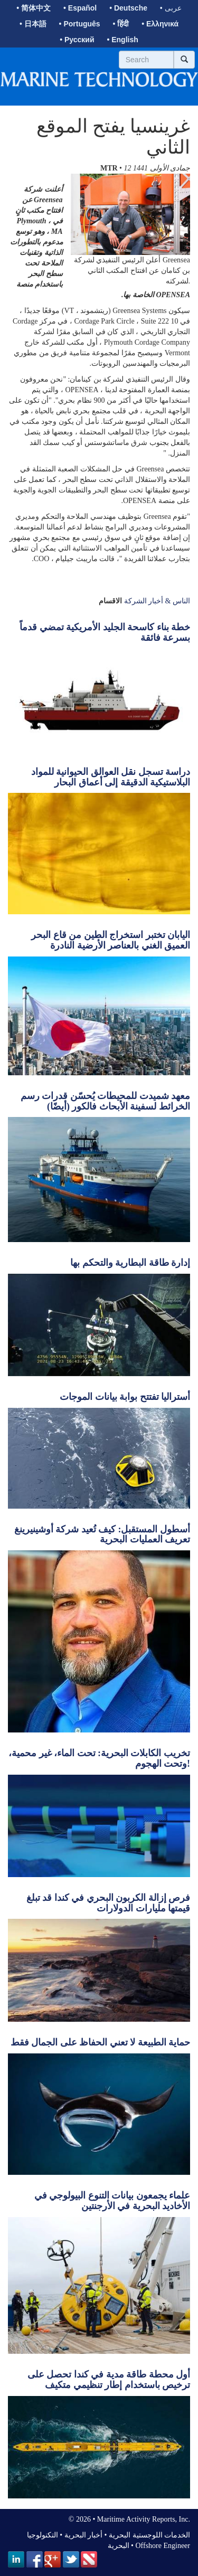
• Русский (77, 39)
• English (122, 39)
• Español (80, 8)
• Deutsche (128, 8)
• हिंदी (121, 24)
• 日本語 (33, 24)
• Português (79, 24)
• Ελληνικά (160, 24)
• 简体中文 (33, 8)
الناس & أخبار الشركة (157, 601)
